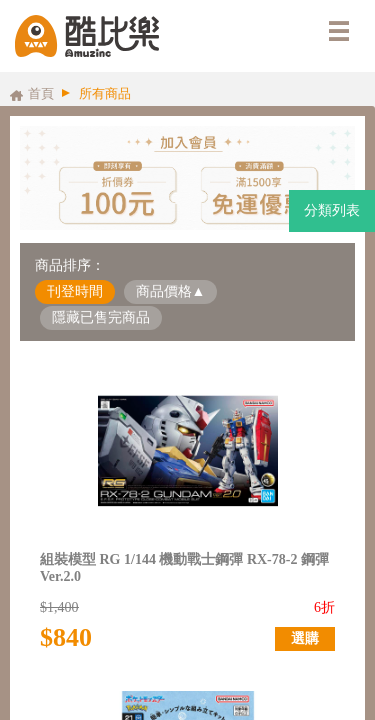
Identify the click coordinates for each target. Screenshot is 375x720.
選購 (305, 638)
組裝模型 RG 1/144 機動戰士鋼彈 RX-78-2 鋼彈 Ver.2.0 (184, 568)
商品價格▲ (171, 291)
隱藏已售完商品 (101, 317)
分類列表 (332, 210)
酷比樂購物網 (87, 36)
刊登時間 (75, 291)
